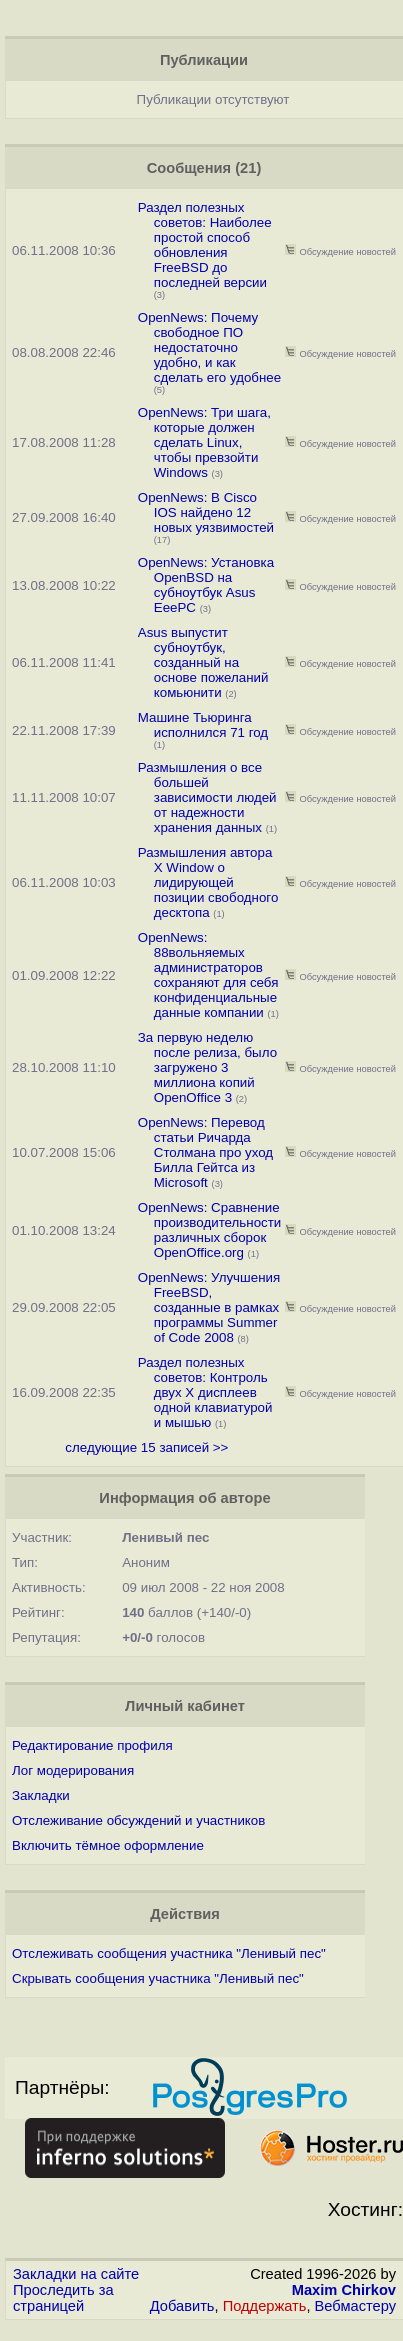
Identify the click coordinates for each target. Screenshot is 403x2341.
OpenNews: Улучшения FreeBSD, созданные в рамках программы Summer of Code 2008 (209, 1307)
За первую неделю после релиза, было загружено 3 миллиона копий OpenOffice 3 (207, 1067)
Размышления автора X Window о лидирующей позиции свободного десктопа (208, 882)
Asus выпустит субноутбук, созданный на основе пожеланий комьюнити (203, 662)
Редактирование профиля (92, 1745)
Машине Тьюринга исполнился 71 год (203, 725)
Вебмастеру (355, 2306)
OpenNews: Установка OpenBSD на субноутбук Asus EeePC (206, 585)
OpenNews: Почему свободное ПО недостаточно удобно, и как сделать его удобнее (209, 347)
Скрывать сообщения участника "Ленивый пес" (158, 1978)
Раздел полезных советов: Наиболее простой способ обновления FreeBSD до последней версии (205, 245)
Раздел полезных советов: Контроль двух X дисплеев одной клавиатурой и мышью (205, 1392)
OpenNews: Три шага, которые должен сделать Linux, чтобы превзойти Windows (204, 442)
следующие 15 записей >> (146, 1447)
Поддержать (265, 2306)
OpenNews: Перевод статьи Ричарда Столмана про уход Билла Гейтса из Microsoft (205, 1152)
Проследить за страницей (63, 2298)
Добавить (182, 2306)
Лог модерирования (73, 1770)
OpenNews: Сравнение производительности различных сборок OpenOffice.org (210, 1230)
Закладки (41, 1795)
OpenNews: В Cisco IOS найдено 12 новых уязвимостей (206, 512)
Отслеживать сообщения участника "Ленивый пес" (169, 1953)
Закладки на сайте (76, 2274)
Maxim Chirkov (344, 2290)
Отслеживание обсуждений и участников (138, 1820)
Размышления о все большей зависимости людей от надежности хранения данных (207, 797)
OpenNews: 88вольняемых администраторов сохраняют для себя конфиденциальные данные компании (208, 975)
